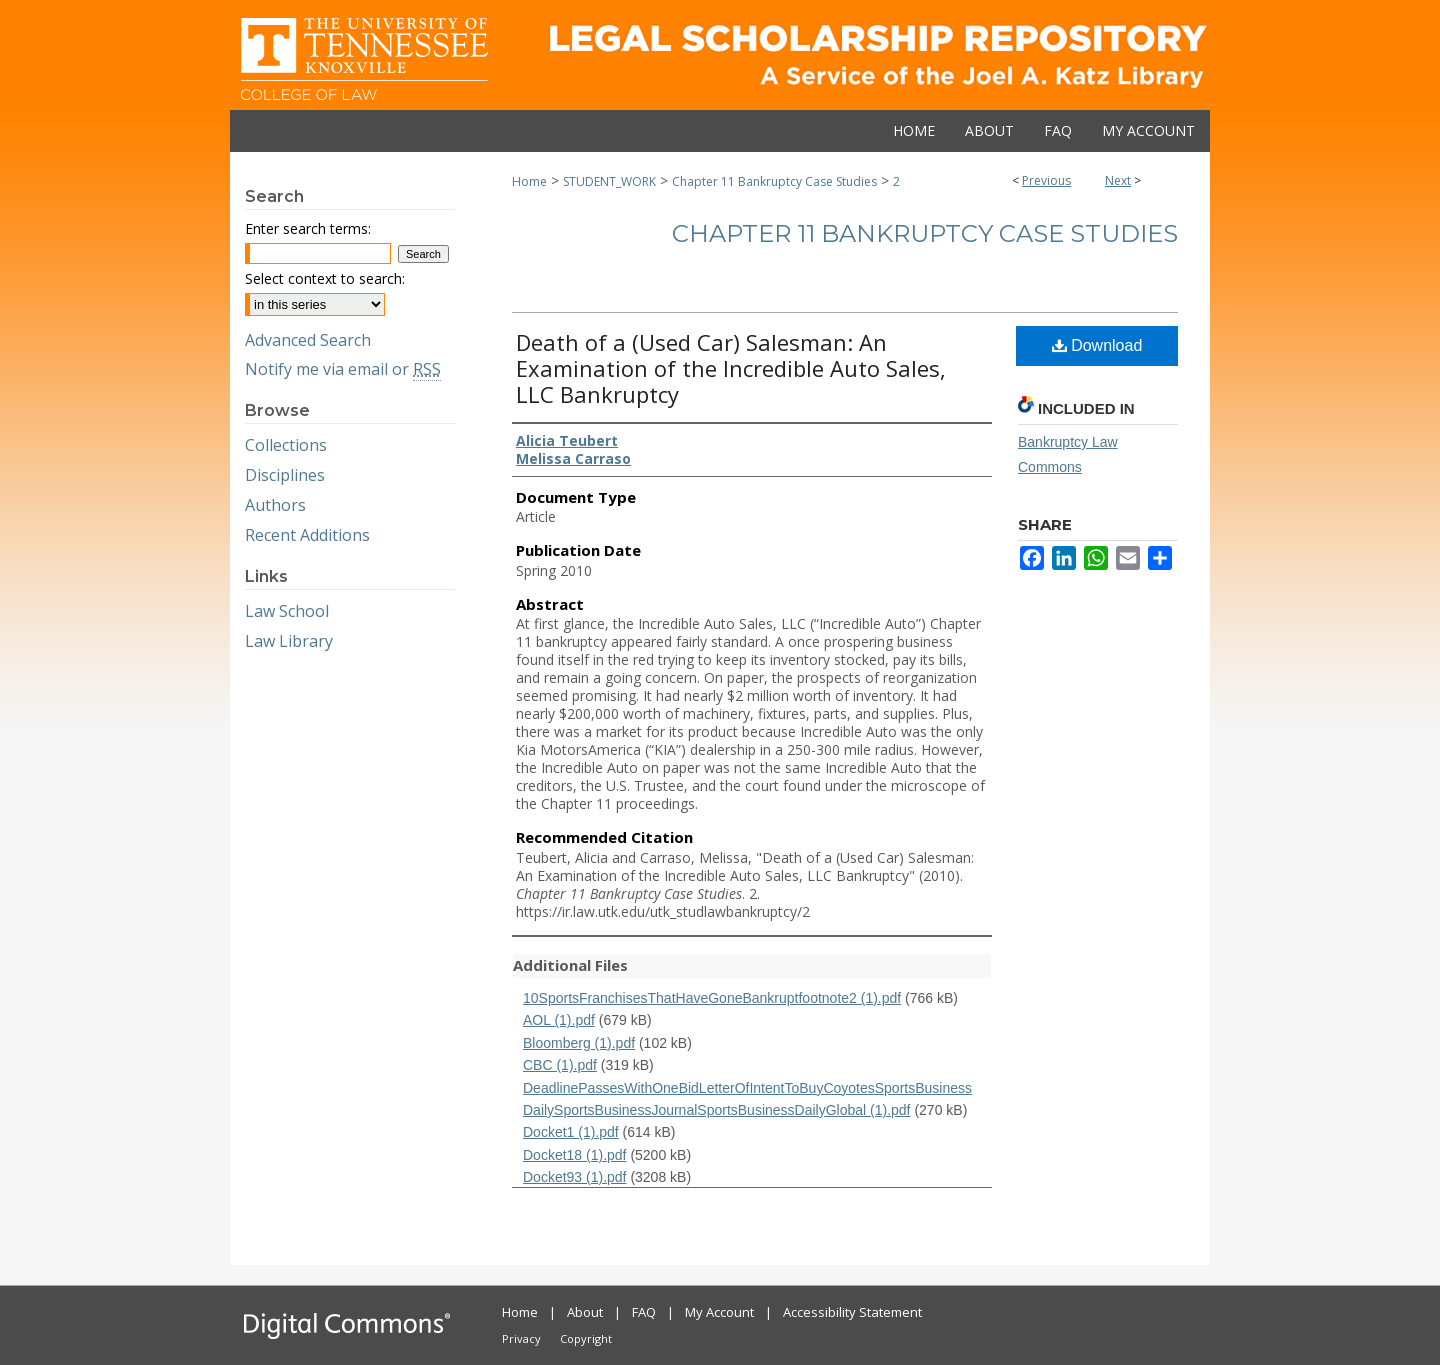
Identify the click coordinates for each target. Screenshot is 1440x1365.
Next (1118, 180)
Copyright (586, 1338)
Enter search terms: (308, 228)
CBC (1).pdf (560, 1065)
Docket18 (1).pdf (575, 1155)
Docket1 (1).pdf (571, 1132)
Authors (275, 505)
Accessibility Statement (852, 1312)
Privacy (521, 1338)
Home (529, 181)
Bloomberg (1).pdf (579, 1043)
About (585, 1312)
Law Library (289, 641)
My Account (719, 1312)
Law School (287, 611)
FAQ (644, 1312)
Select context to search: (325, 278)
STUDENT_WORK (609, 181)
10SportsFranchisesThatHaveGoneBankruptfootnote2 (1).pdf (712, 998)
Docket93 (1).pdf (575, 1177)
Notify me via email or (343, 369)
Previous (1046, 180)
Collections (286, 445)
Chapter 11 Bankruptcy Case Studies (774, 181)
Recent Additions (307, 535)
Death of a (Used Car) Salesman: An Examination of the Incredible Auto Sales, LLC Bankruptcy (731, 368)
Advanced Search (308, 340)
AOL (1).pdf (559, 1020)
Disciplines (285, 475)
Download (1097, 345)
